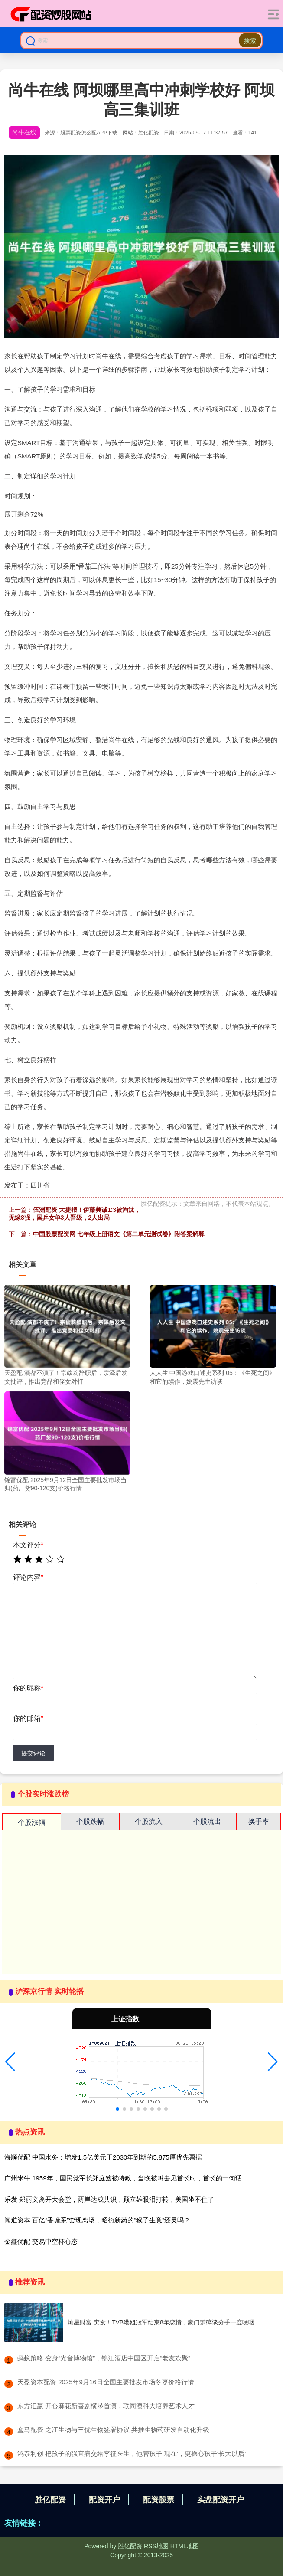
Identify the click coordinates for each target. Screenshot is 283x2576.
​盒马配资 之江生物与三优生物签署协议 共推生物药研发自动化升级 (113, 2429)
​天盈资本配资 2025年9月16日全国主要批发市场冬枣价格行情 (105, 2382)
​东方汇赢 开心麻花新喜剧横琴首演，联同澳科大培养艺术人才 (106, 2405)
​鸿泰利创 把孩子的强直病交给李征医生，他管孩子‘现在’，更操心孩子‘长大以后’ (131, 2453)
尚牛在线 (24, 132)
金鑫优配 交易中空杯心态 (41, 2241)
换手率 (258, 1821)
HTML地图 (184, 2546)
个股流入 (149, 1821)
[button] (10, 2062)
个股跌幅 (90, 1821)
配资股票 (158, 2499)
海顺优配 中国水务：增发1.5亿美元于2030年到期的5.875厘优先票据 (103, 2157)
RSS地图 (156, 2546)
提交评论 (33, 1753)
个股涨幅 (32, 1822)
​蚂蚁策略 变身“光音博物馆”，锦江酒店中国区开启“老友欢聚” (103, 2358)
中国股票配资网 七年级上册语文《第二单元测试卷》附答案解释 (119, 1234)
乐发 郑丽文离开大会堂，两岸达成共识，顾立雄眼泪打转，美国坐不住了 (109, 2199)
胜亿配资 (50, 2499)
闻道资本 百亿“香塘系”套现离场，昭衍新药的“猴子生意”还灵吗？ (97, 2220)
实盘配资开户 (220, 2499)
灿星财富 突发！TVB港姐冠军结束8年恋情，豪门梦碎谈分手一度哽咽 (161, 2322)
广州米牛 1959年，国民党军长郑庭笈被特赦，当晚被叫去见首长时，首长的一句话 (123, 2178)
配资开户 (104, 2499)
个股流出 (207, 1821)
